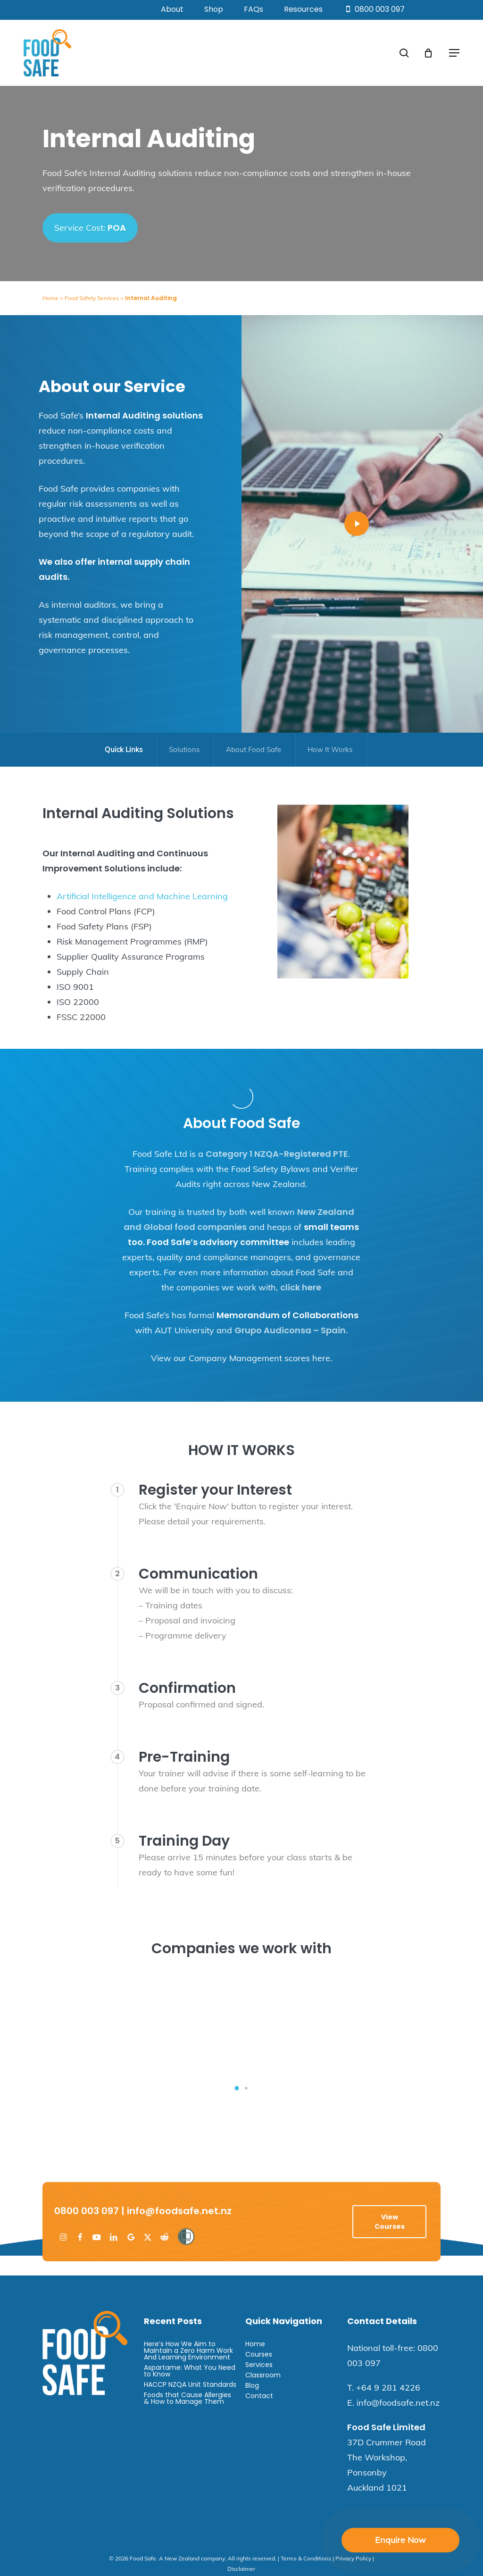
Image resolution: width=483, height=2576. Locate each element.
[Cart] (428, 53)
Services (259, 2364)
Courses (258, 2354)
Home (50, 297)
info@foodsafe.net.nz (179, 2210)
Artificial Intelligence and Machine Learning (142, 896)
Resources (303, 9)
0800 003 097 (374, 9)
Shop (213, 9)
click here (300, 1287)
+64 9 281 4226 (388, 2387)
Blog (252, 2385)
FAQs (253, 9)
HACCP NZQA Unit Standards (190, 2384)
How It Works (330, 749)
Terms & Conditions (306, 2558)
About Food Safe (253, 749)
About (172, 9)
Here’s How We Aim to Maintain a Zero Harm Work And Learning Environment (188, 2350)
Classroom (263, 2375)
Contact (259, 2395)
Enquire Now (400, 2539)
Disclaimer (241, 2568)
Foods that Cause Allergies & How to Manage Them (187, 2398)
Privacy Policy (353, 2558)
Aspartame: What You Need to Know (189, 2370)
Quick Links (123, 749)
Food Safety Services (92, 297)
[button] (454, 53)
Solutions (184, 749)
